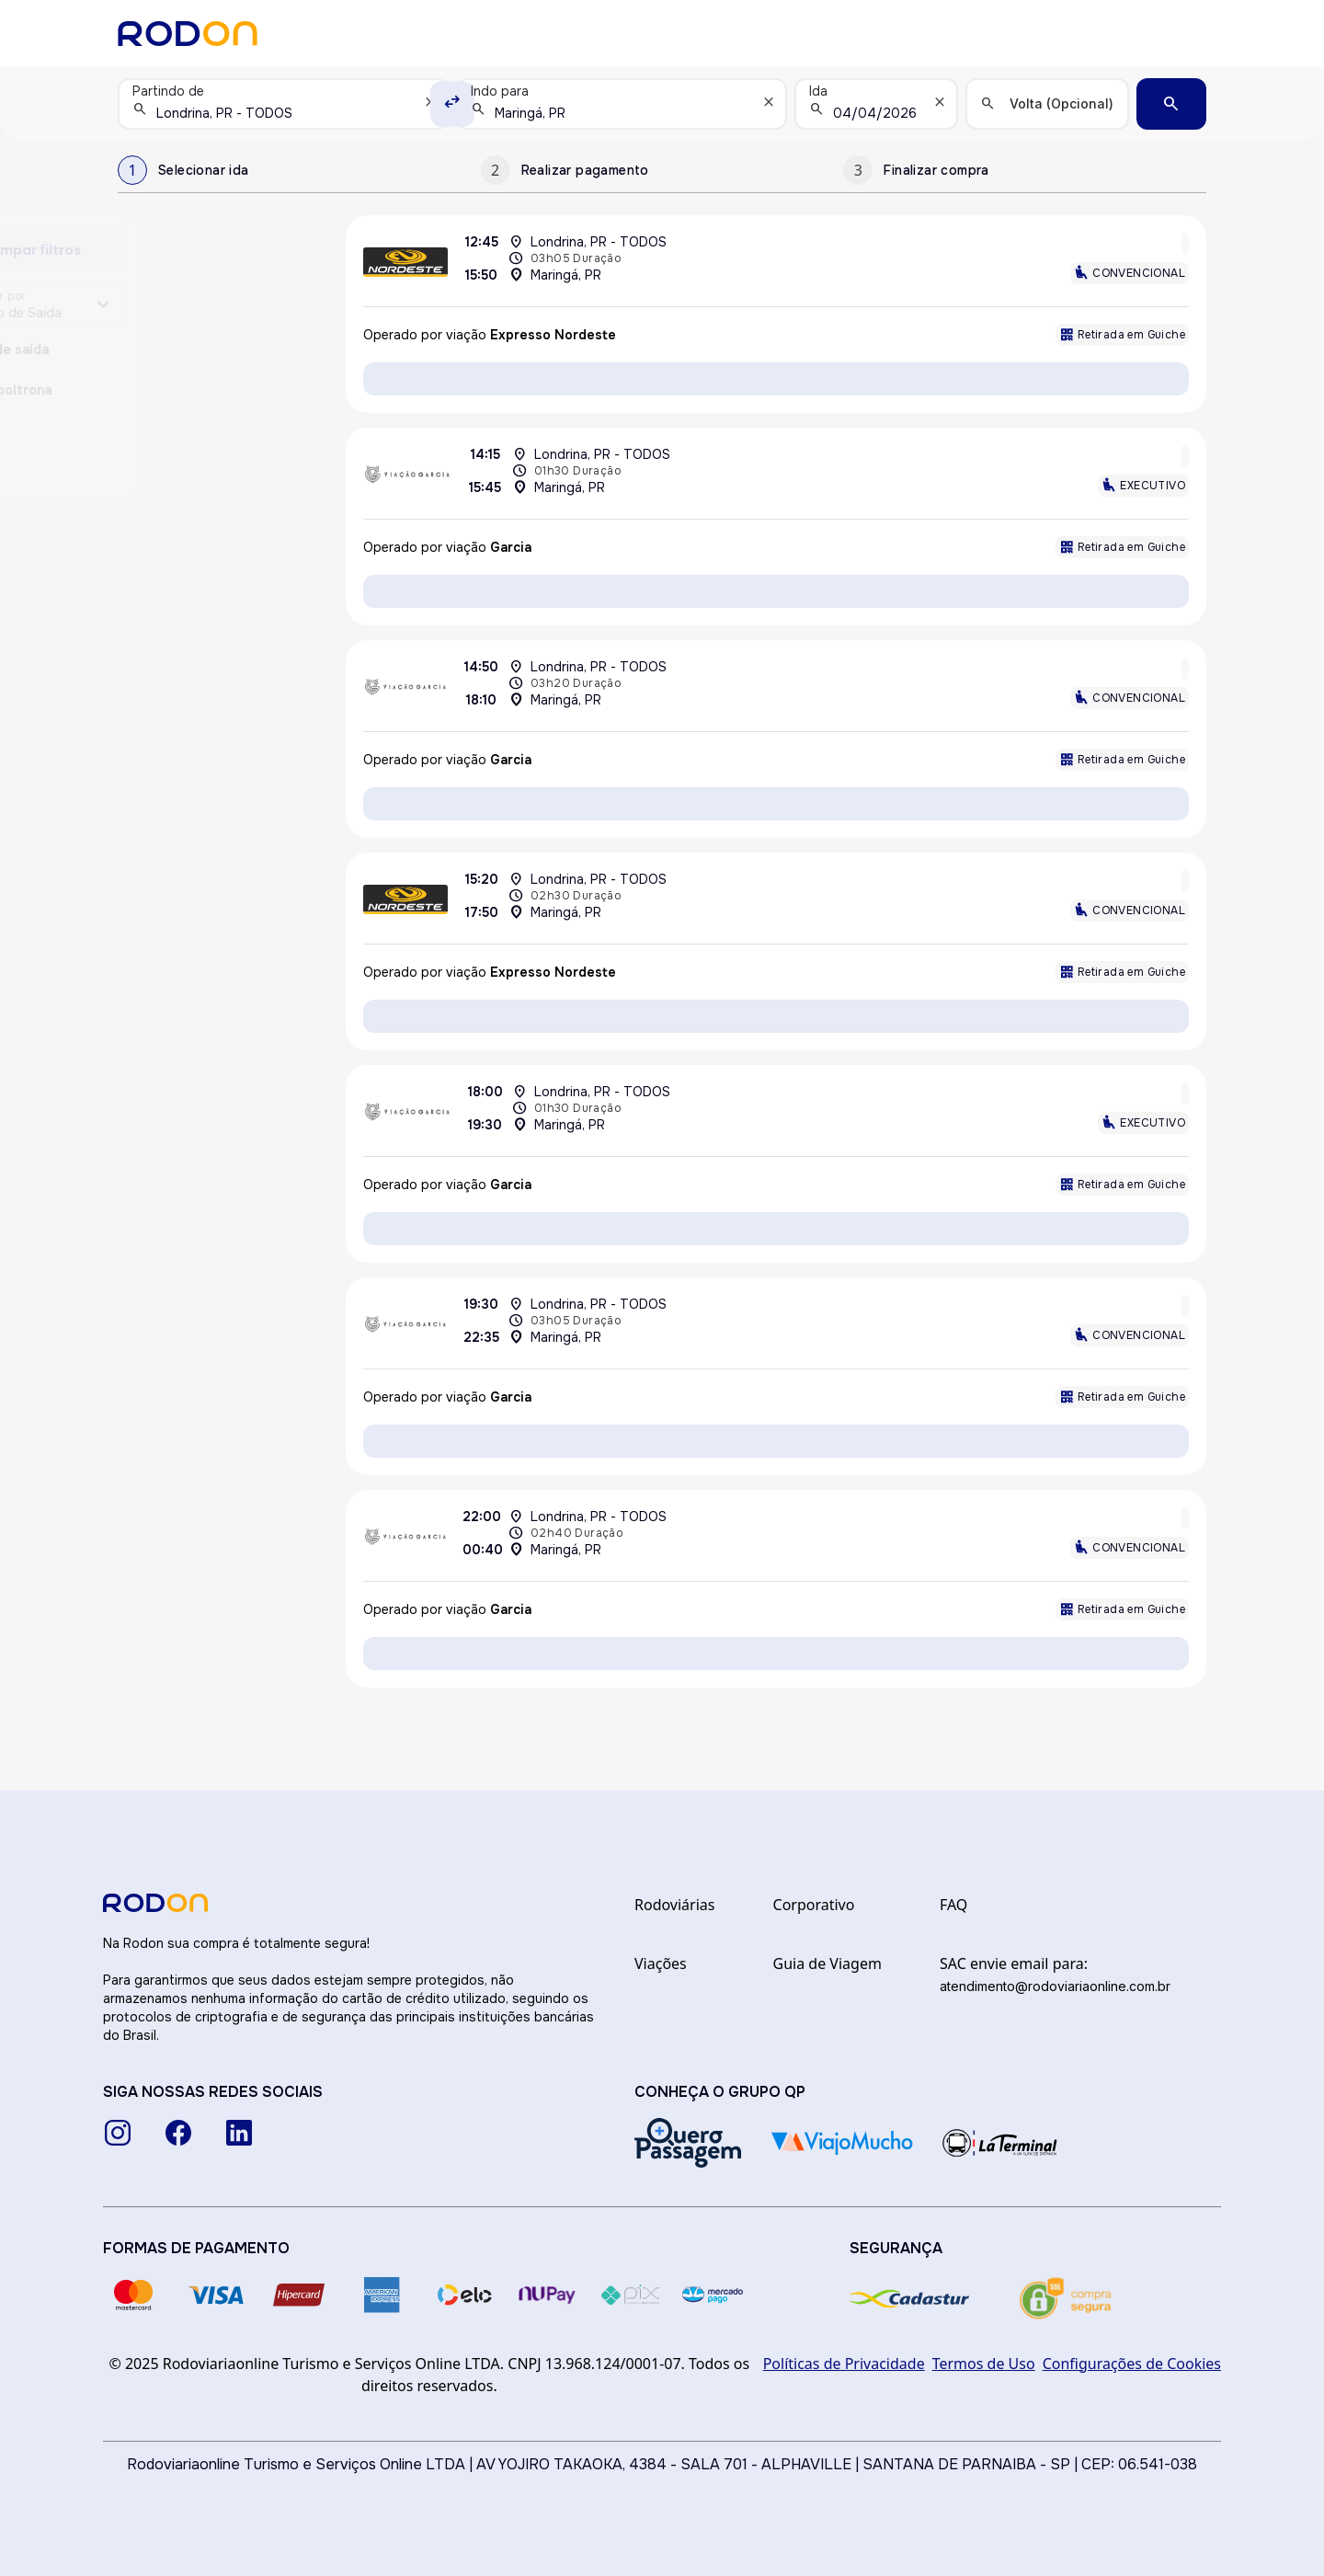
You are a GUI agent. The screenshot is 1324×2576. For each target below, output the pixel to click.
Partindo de (168, 91)
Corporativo (814, 1905)
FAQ (953, 1905)
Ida (818, 91)
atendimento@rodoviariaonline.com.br (1055, 1986)
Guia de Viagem (827, 1963)
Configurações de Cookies (1132, 2363)
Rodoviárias (674, 1905)
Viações (660, 1963)
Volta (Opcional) (1061, 103)
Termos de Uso (983, 2363)
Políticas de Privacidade (844, 2363)
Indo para (500, 91)
